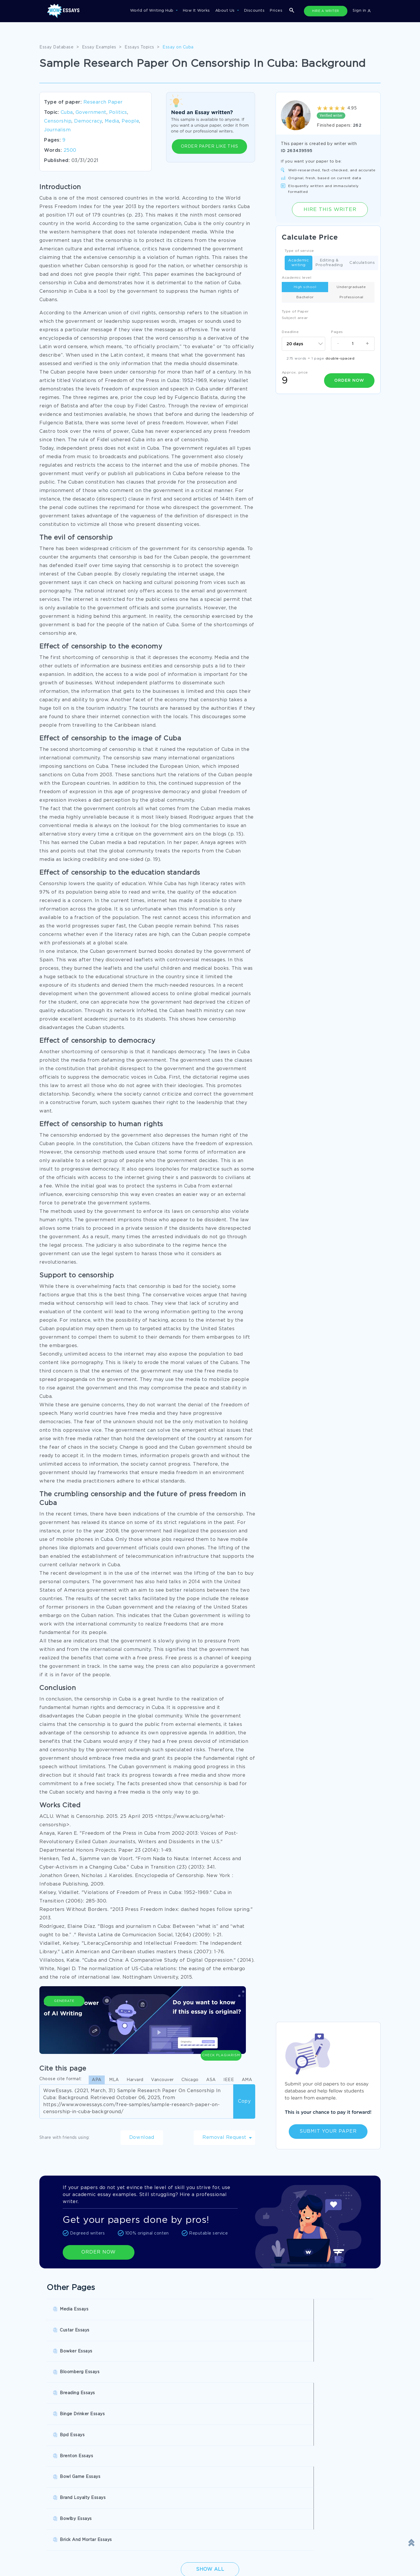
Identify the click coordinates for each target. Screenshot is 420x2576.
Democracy (88, 121)
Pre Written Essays (63, 2485)
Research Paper (103, 102)
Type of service (299, 250)
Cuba (67, 112)
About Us (225, 10)
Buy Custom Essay (226, 2461)
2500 (70, 150)
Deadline (290, 332)
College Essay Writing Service (319, 2461)
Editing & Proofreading (329, 263)
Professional (351, 297)
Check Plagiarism (221, 2024)
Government (91, 112)
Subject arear (295, 318)
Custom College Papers (313, 2473)
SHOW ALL (207, 2504)
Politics (118, 112)
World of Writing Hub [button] (152, 10)
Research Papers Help (147, 2461)
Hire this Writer (330, 209)
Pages (337, 332)
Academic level (296, 277)
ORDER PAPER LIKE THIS (209, 146)
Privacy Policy (58, 2551)
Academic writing (298, 263)
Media (112, 121)
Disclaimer (139, 2539)
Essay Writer (138, 2473)
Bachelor (305, 297)
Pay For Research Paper (68, 2461)
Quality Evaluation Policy (240, 2563)
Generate (64, 2027)
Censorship (57, 121)
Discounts (254, 10)
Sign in (362, 10)
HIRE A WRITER (325, 11)
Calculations (362, 263)
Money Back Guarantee (153, 2563)
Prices (276, 10)
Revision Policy (230, 2551)
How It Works (196, 10)
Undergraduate (351, 287)
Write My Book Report (67, 2473)
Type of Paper (295, 311)
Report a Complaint (64, 2563)
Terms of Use (228, 2539)
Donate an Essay (61, 2539)
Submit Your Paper (328, 2131)
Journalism (57, 130)
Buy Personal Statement (232, 2473)
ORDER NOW (98, 2252)
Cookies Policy (144, 2551)
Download (141, 2137)
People (130, 121)
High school (305, 287)
